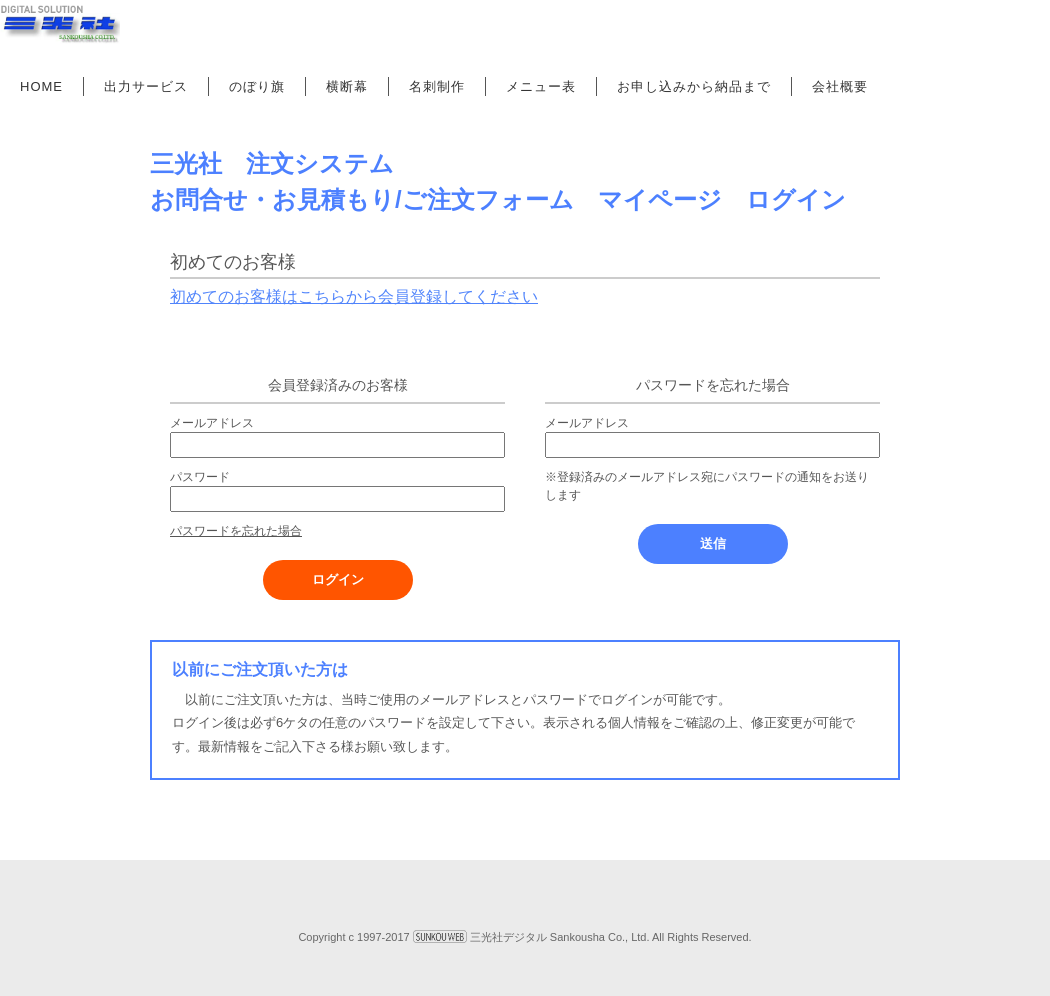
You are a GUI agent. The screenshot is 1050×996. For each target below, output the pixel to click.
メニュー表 (541, 86)
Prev (26, 62)
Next (1024, 62)
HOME (41, 86)
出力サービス (146, 86)
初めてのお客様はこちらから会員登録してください (354, 296)
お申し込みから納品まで (694, 86)
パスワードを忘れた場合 (236, 531)
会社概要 (840, 86)
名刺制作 (437, 86)
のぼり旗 (257, 86)
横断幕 (347, 86)
